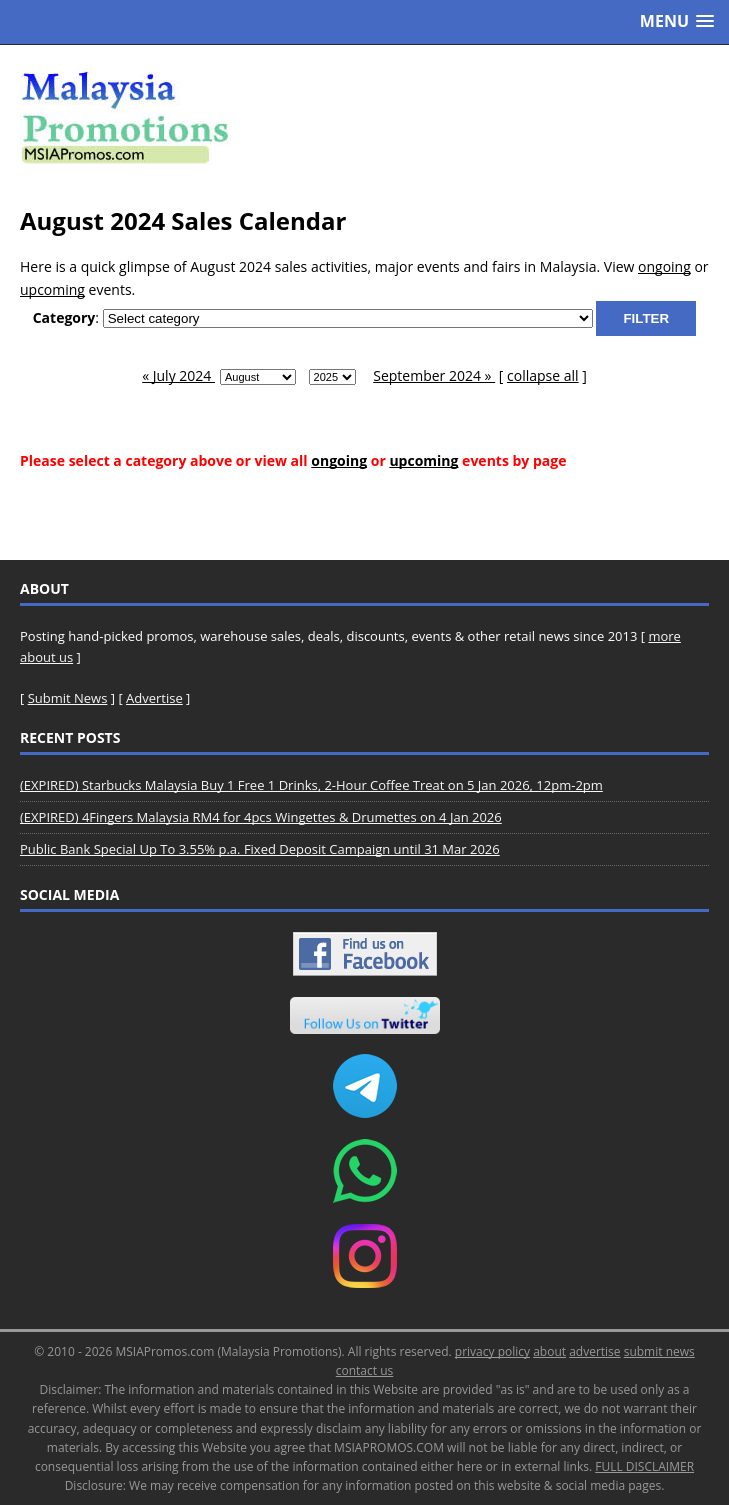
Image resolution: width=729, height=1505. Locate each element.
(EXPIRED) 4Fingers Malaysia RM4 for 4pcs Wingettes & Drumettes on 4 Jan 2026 (261, 817)
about (549, 1351)
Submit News (68, 698)
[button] (677, 21)
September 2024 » (434, 375)
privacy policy (492, 1351)
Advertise (154, 698)
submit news (659, 1351)
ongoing (664, 266)
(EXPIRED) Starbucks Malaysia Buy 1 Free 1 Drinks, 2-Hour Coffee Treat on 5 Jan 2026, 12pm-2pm (311, 785)
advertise (594, 1351)
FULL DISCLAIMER (644, 1466)
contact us (365, 1370)
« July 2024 (178, 375)
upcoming (52, 289)
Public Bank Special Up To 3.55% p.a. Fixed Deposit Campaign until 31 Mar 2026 (260, 849)
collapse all (543, 375)
